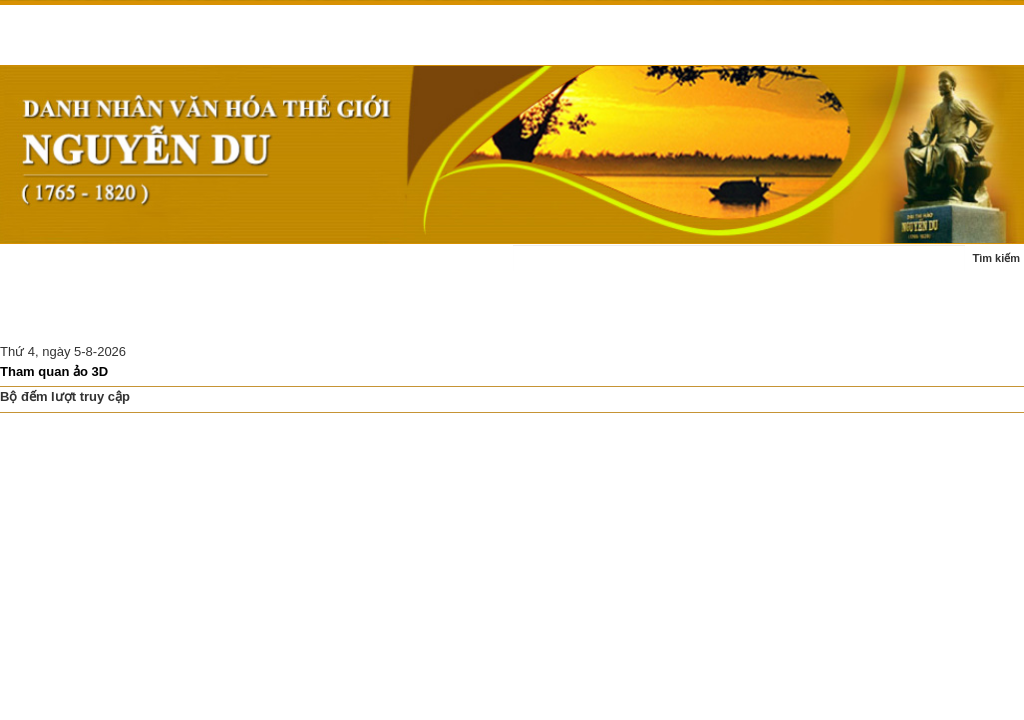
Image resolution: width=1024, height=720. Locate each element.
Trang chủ (42, 268)
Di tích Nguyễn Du (331, 317)
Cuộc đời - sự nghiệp (279, 268)
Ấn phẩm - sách (58, 317)
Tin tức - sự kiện (145, 268)
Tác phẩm (396, 268)
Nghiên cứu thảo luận (191, 317)
